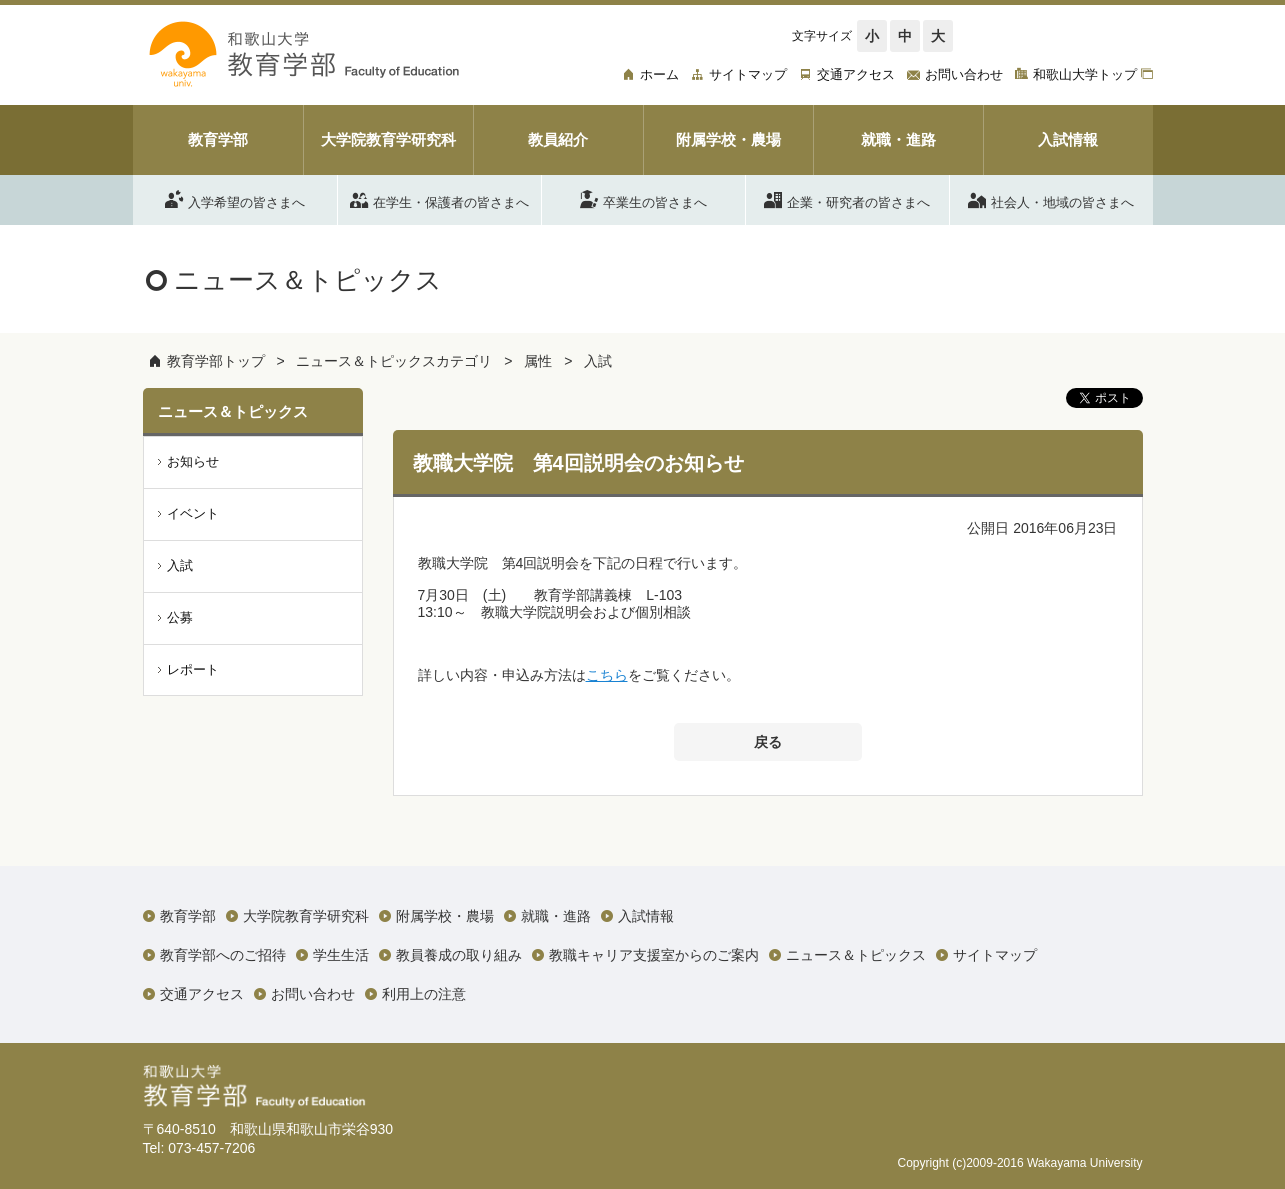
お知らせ (193, 461)
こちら (607, 675)
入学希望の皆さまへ (235, 199)
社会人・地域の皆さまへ (1051, 199)
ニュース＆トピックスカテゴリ (394, 361)
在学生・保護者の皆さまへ (439, 199)
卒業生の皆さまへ (643, 199)
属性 (538, 361)
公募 (180, 617)
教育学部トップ (216, 361)
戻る (768, 742)
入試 (598, 361)
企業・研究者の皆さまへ (847, 199)
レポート (193, 669)
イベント (193, 513)
